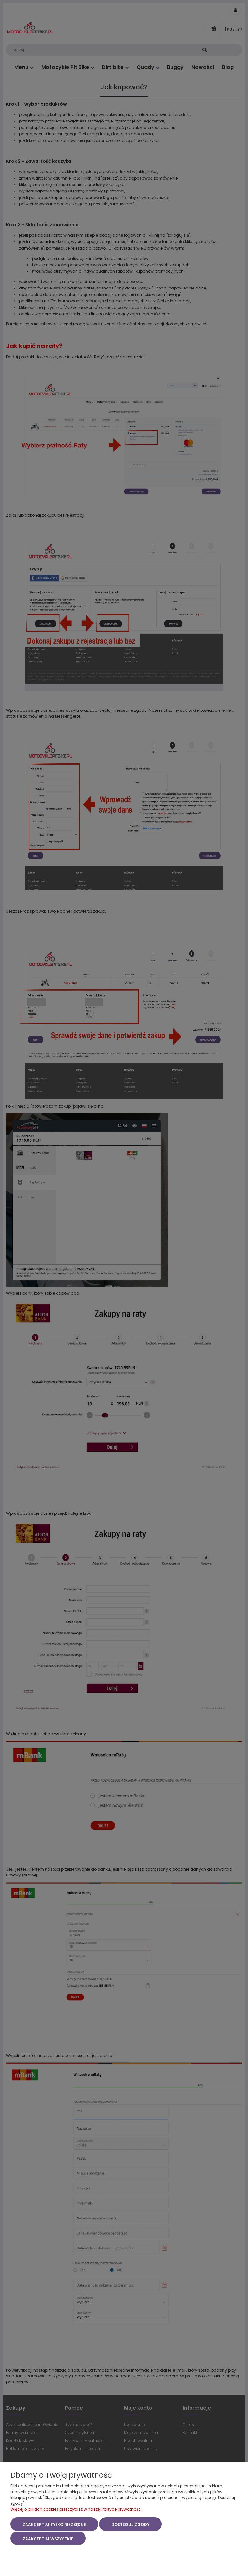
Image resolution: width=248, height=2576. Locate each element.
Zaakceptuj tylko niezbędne (54, 2525)
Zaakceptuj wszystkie (48, 2539)
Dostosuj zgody (130, 2525)
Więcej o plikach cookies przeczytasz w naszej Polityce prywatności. (76, 2509)
